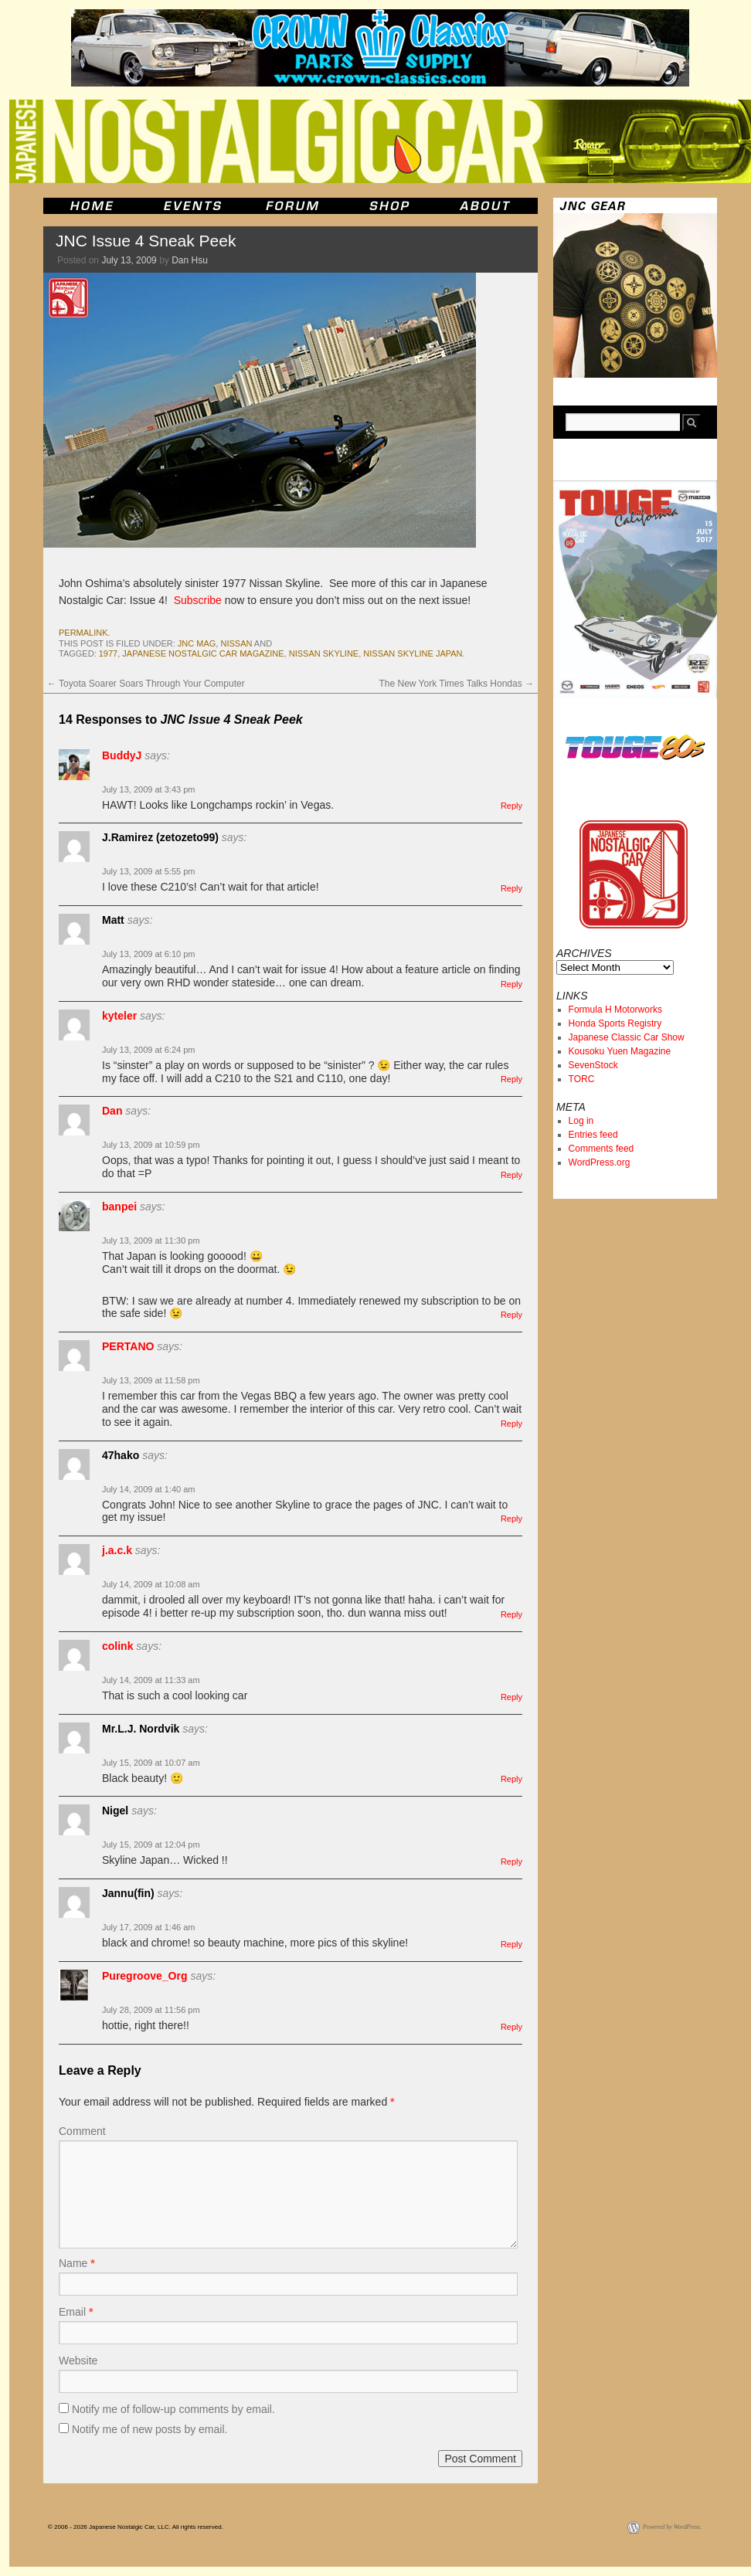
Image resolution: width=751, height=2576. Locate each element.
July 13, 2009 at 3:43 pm (148, 789)
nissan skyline (324, 653)
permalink (83, 632)
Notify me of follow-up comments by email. (173, 2409)
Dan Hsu (190, 260)
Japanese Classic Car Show (627, 1037)
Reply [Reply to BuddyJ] (511, 805)
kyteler (119, 1016)
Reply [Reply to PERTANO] (511, 1423)
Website (78, 2360)
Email (76, 2312)
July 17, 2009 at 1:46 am (148, 1927)
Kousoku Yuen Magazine (620, 1051)
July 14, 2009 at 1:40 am (148, 1489)
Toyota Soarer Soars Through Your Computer (146, 683)
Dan (112, 1111)
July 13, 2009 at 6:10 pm (148, 954)
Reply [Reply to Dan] (511, 1174)
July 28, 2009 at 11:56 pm (151, 2009)
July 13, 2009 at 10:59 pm (151, 1144)
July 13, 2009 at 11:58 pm (151, 1380)
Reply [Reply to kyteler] (511, 1079)
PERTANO (128, 1346)
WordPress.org (599, 1162)
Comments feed (601, 1148)
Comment (82, 2131)
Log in (581, 1120)
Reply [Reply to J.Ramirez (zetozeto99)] (511, 888)
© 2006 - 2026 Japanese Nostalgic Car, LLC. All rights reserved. (135, 2526)
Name (77, 2263)
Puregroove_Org (144, 1976)
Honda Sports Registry (615, 1023)
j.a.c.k (117, 1550)
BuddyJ (121, 755)
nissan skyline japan (412, 653)
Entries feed (593, 1134)
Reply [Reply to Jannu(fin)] (511, 1944)
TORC (582, 1079)
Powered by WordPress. (672, 2526)
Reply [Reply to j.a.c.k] (511, 1614)
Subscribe (198, 600)
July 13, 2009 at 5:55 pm (148, 871)
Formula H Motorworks (615, 1009)
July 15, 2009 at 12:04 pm (151, 1844)
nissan (236, 643)
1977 (108, 653)
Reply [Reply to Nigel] (511, 1861)
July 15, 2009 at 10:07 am (151, 1762)
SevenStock (593, 1065)
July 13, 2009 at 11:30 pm (151, 1240)
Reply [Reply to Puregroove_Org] (511, 2026)
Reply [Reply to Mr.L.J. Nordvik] (511, 1779)
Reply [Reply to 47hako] (511, 1518)
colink (117, 1646)
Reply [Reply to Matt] (511, 984)
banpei (119, 1206)
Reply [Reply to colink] (511, 1697)
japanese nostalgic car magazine (203, 653)
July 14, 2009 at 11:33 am (151, 1680)
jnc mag (197, 643)
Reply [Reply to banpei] (511, 1314)
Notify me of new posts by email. (150, 2429)
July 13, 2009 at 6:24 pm (148, 1049)
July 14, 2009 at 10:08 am (151, 1584)
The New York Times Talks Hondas (456, 683)
